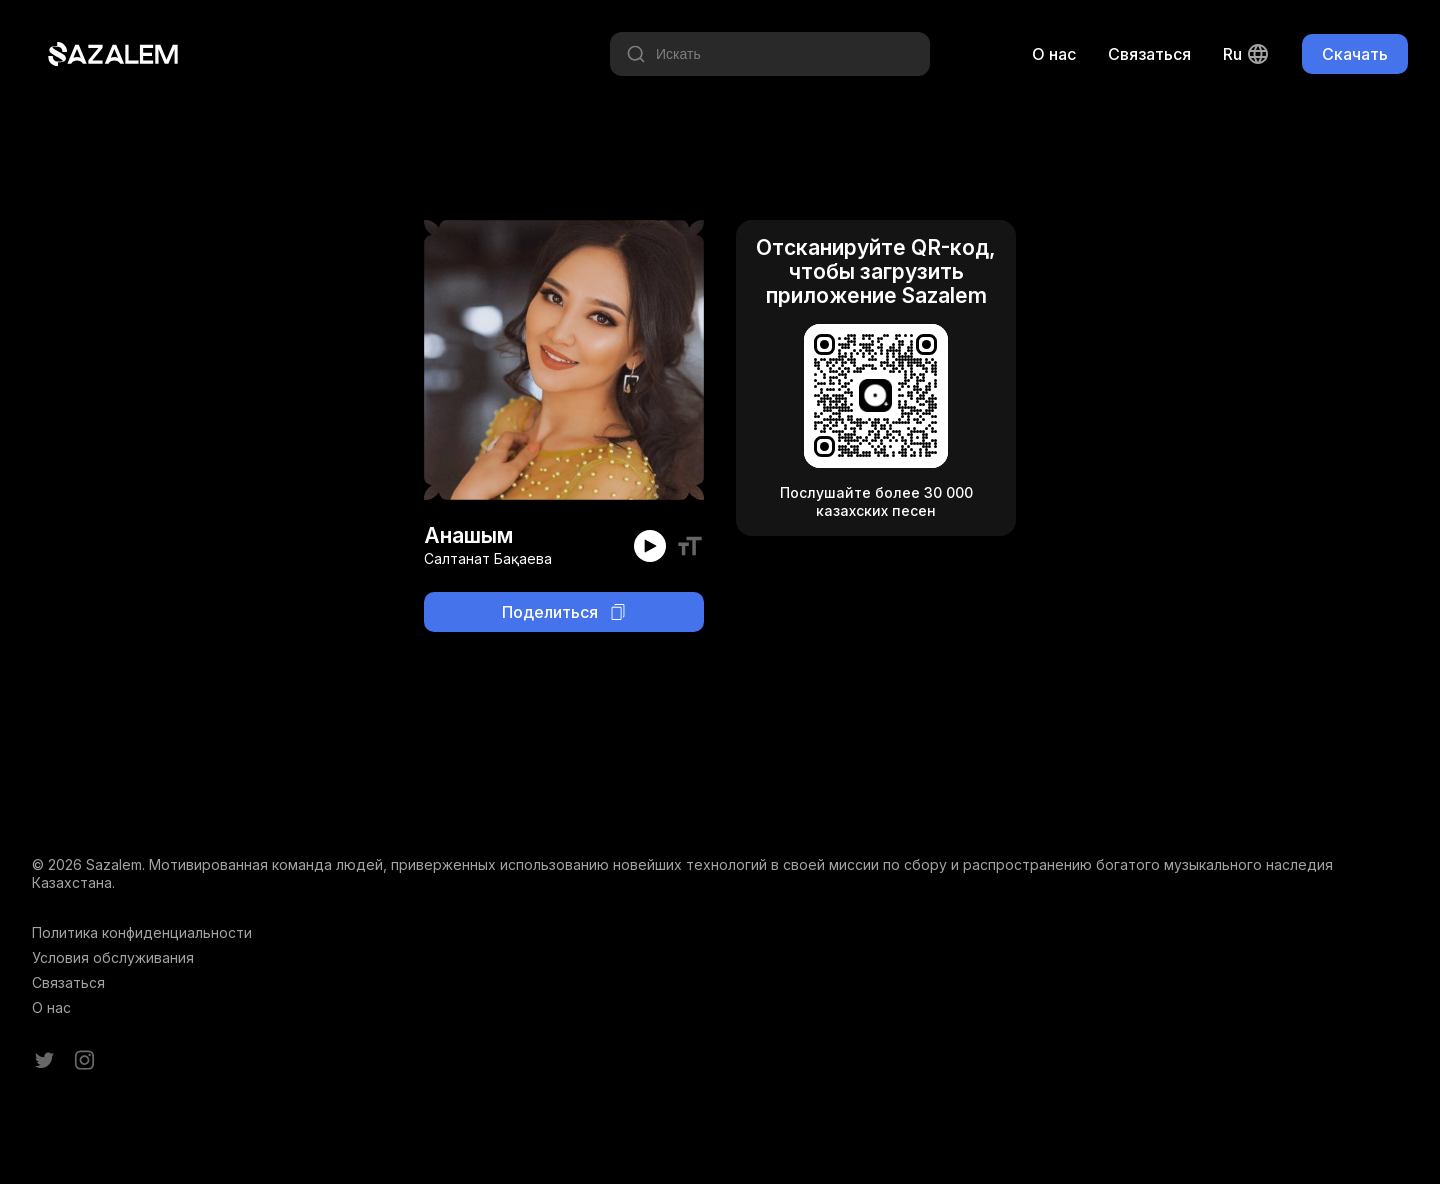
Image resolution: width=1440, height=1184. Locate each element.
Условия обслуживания (113, 957)
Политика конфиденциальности (142, 932)
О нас (1054, 54)
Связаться (1149, 54)
